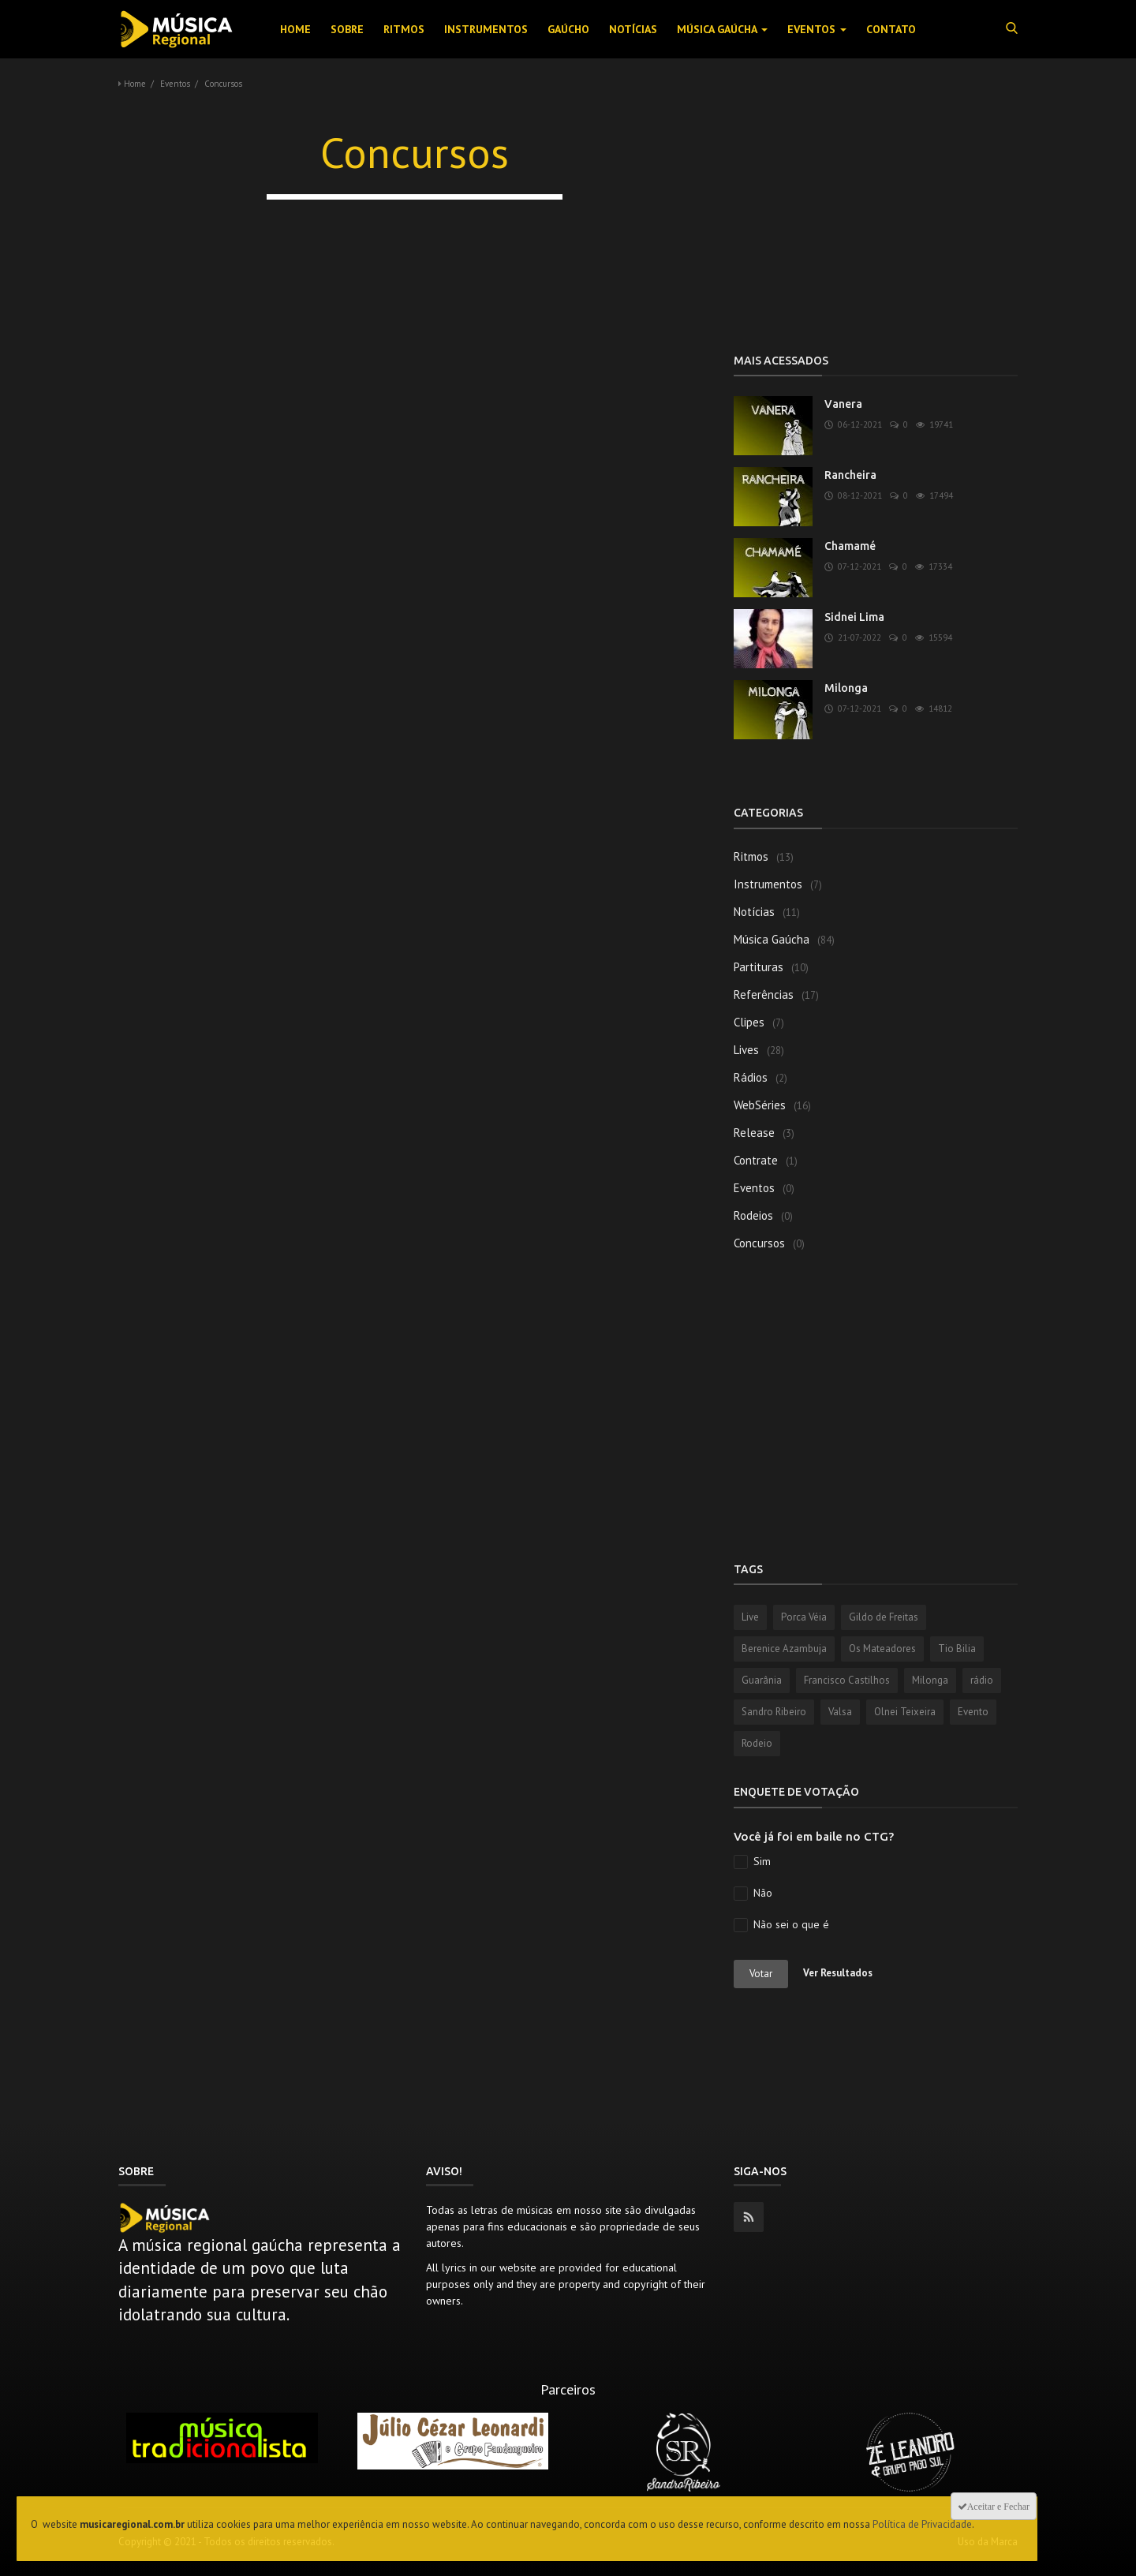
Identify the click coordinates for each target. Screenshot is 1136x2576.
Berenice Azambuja (784, 1648)
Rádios (751, 1077)
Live (750, 1617)
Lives (746, 1049)
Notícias (633, 29)
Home (295, 29)
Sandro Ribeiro (774, 1711)
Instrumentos (486, 29)
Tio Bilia (957, 1648)
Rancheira (850, 475)
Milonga (846, 688)
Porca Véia (804, 1617)
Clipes (749, 1022)
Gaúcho (568, 29)
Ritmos (403, 29)
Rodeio (757, 1743)
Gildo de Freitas (883, 1617)
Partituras (758, 966)
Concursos (759, 1243)
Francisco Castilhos (847, 1680)
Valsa (840, 1711)
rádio (981, 1680)
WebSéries (760, 1104)
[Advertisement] (876, 220)
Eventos (816, 29)
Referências (764, 994)
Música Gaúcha (722, 29)
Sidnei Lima (854, 617)
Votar (760, 1973)
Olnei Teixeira (905, 1711)
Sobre (347, 29)
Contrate (756, 1160)
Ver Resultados (838, 1973)
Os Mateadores (882, 1648)
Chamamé (850, 546)
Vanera (843, 404)
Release (754, 1132)
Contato (891, 29)
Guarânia (762, 1680)
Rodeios (753, 1215)
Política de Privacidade (922, 2524)
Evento (973, 1711)
